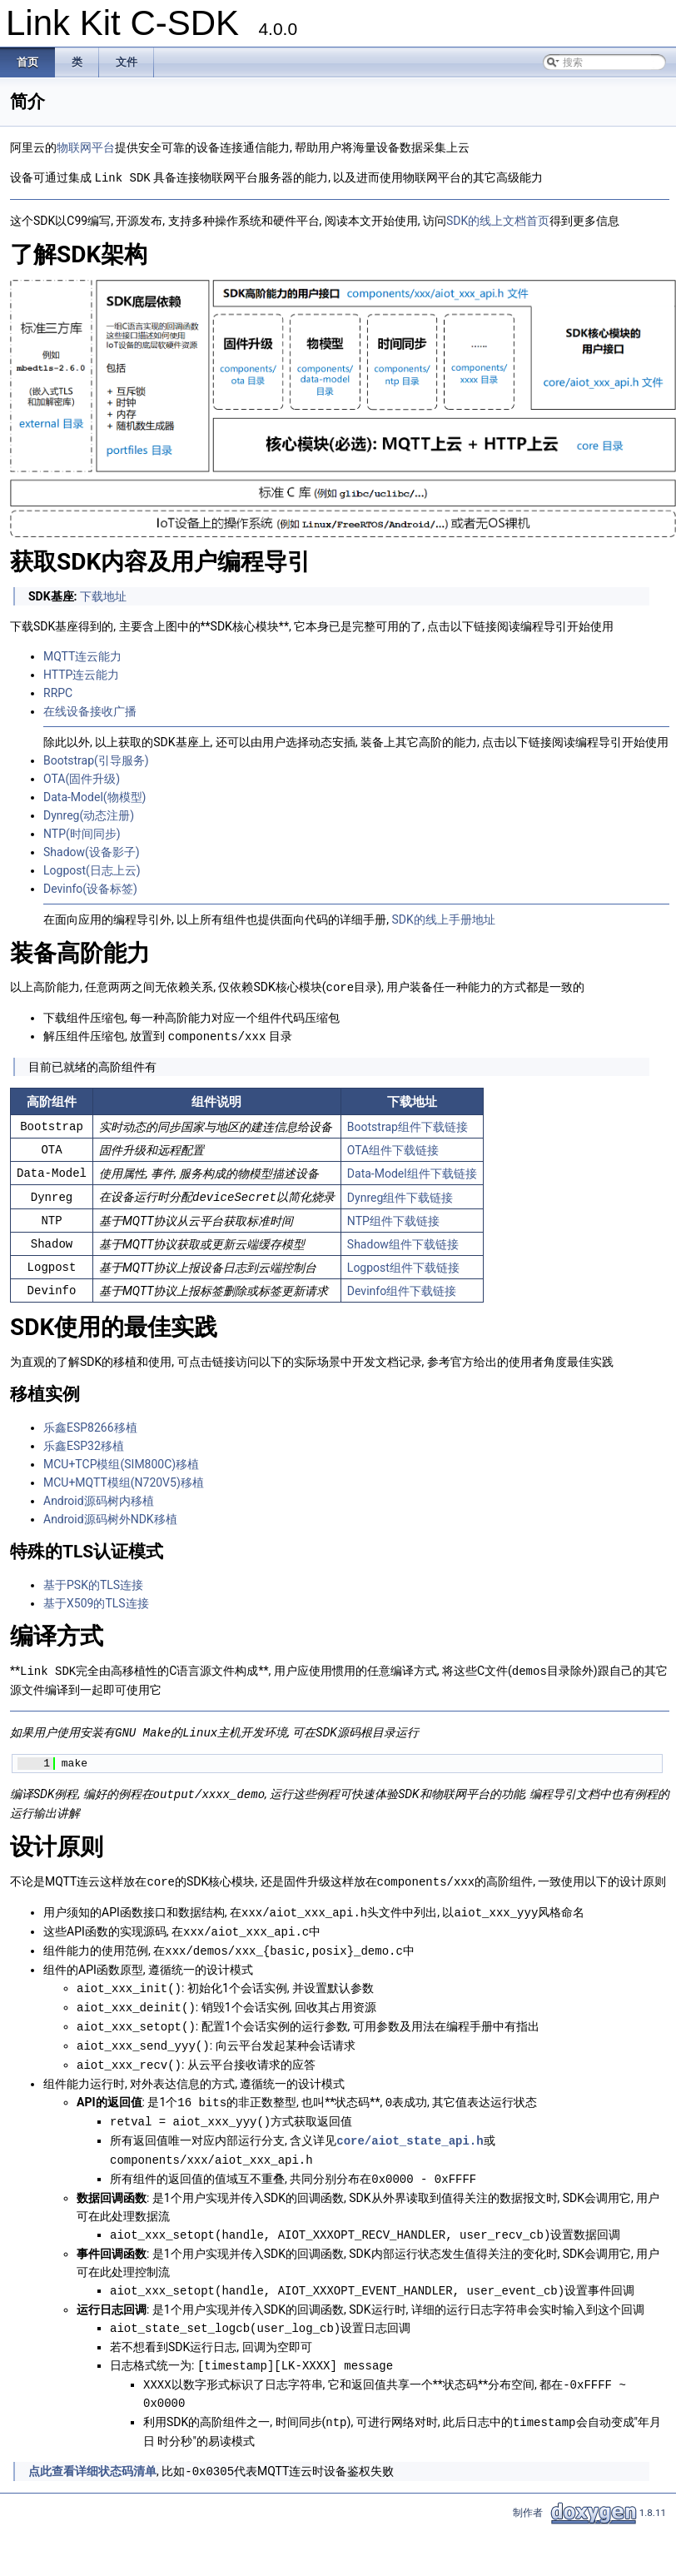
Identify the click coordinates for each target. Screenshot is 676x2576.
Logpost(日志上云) (92, 869)
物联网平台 (86, 147)
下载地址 (103, 595)
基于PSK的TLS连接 (93, 1581)
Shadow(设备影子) (91, 851)
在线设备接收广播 (90, 710)
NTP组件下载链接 (393, 1217)
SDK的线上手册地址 (443, 918)
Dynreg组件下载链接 (400, 1194)
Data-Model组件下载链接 (412, 1171)
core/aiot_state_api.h (409, 2125)
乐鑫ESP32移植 (83, 1442)
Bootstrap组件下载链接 (407, 1124)
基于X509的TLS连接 (96, 1600)
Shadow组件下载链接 (403, 1241)
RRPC (57, 692)
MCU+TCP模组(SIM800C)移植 (121, 1460)
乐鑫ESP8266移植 (90, 1424)
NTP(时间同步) (82, 833)
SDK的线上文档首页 (497, 220)
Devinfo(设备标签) (90, 887)
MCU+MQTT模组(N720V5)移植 (123, 1479)
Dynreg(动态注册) (88, 814)
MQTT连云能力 (82, 655)
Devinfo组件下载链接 (401, 1287)
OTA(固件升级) (81, 778)
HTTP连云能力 (81, 673)
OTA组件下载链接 (393, 1147)
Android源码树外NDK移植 (110, 1515)
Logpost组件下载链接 (403, 1264)
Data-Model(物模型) (94, 796)
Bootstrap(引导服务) (96, 759)
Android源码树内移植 (98, 1497)
